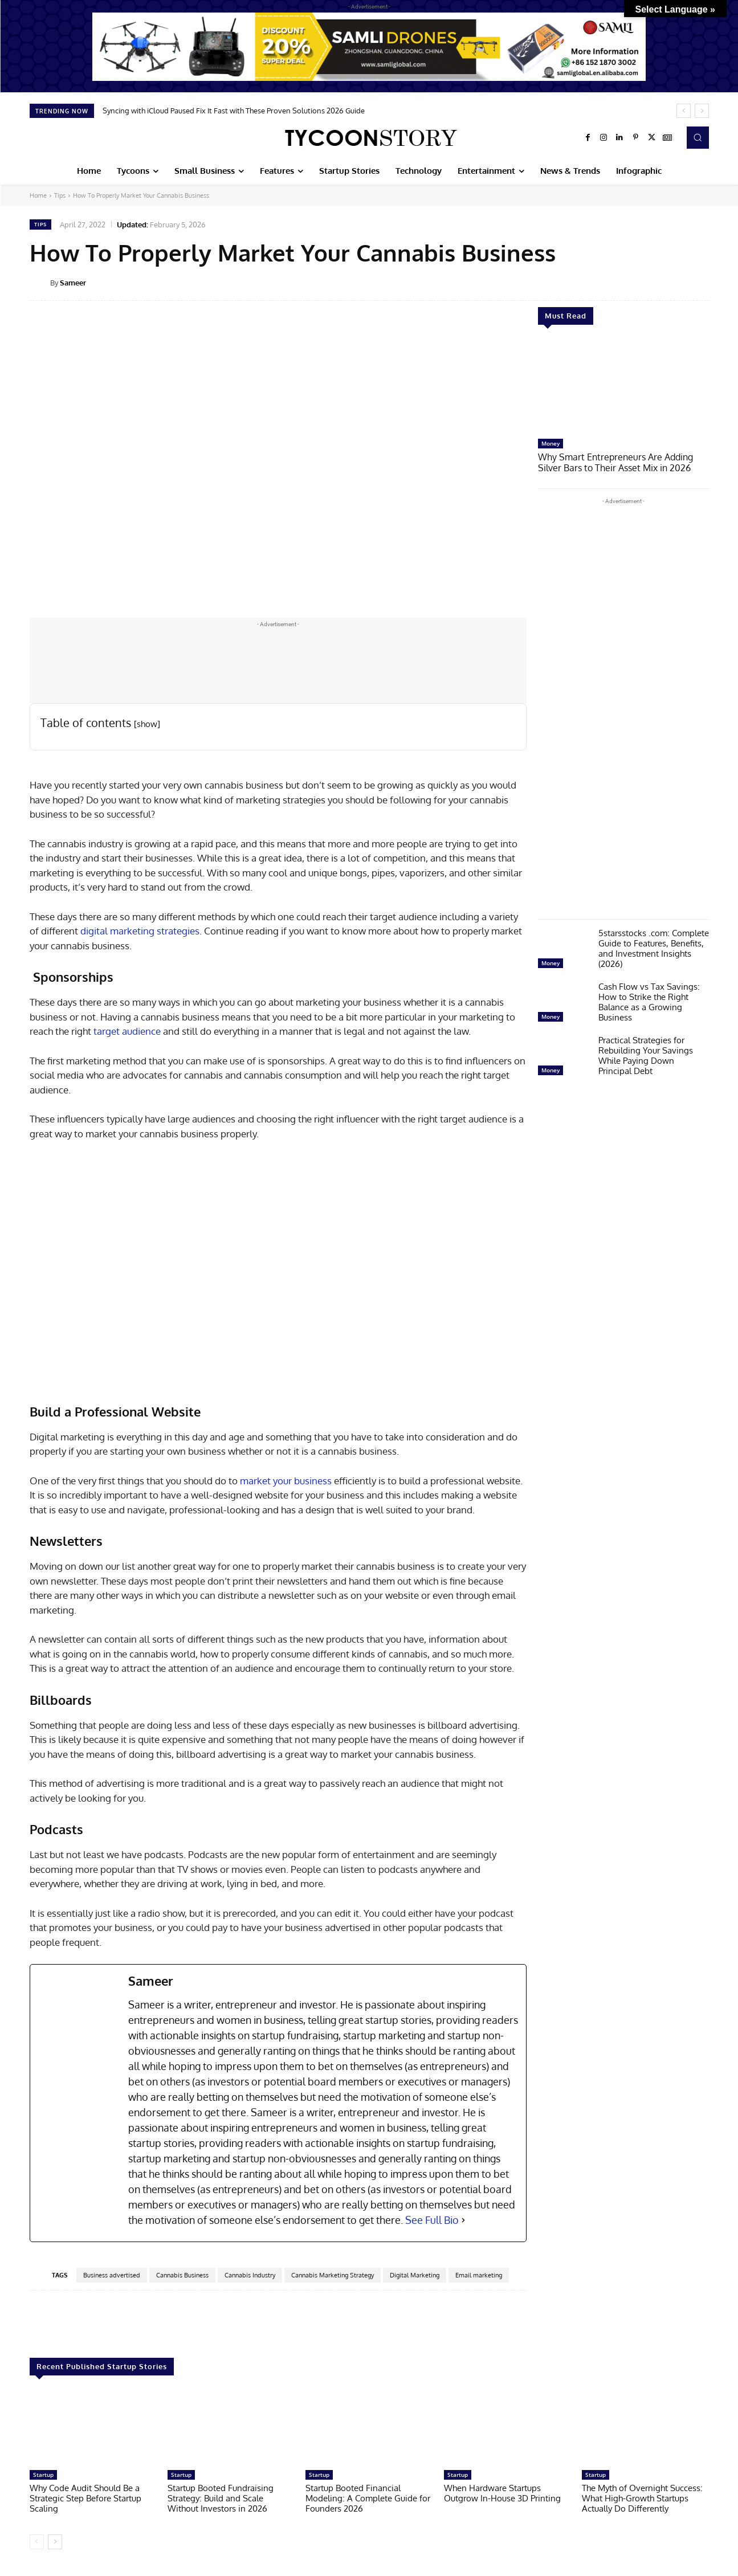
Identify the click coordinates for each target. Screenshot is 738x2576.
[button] (697, 137)
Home (38, 195)
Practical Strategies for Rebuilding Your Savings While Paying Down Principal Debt (645, 1054)
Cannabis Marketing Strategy (332, 2275)
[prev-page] (37, 2541)
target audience (127, 1031)
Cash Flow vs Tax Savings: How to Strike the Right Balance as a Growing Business (649, 1001)
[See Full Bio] (463, 2220)
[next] (702, 111)
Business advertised (111, 2275)
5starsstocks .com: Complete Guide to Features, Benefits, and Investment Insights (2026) (653, 947)
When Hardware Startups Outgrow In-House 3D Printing (502, 2493)
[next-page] (55, 2541)
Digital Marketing (414, 2275)
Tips (60, 195)
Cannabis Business (182, 2275)
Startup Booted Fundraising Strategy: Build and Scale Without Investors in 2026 (221, 2498)
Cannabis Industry (250, 2275)
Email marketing (478, 2275)
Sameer (73, 282)
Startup (43, 2475)
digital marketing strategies (139, 931)
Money (550, 443)
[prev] (683, 111)
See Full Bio (432, 2220)
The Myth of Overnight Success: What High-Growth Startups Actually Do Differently (642, 2498)
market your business (286, 1481)
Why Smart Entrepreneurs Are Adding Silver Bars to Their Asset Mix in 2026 (622, 461)
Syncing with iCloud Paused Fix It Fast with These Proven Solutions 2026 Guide (234, 110)
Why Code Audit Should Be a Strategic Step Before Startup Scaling (85, 2498)
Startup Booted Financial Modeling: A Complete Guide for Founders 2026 (367, 2498)
